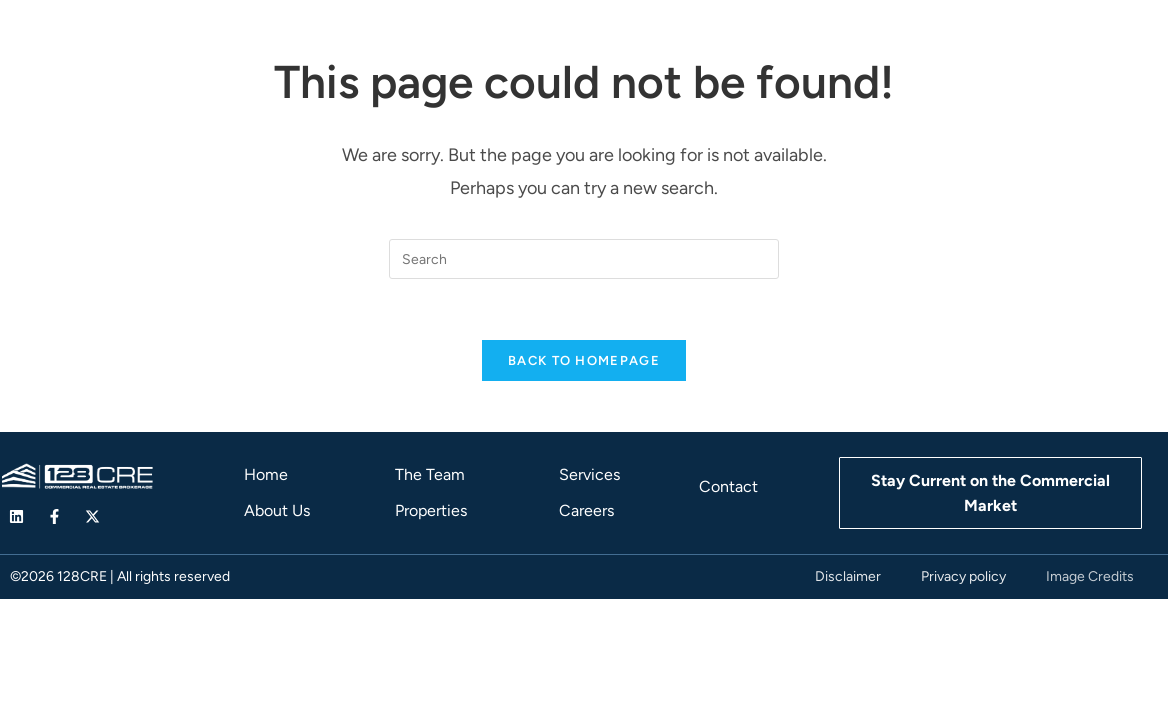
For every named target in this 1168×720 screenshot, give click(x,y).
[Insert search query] (584, 259)
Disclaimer (848, 576)
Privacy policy (963, 576)
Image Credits (1090, 576)
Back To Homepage (584, 360)
